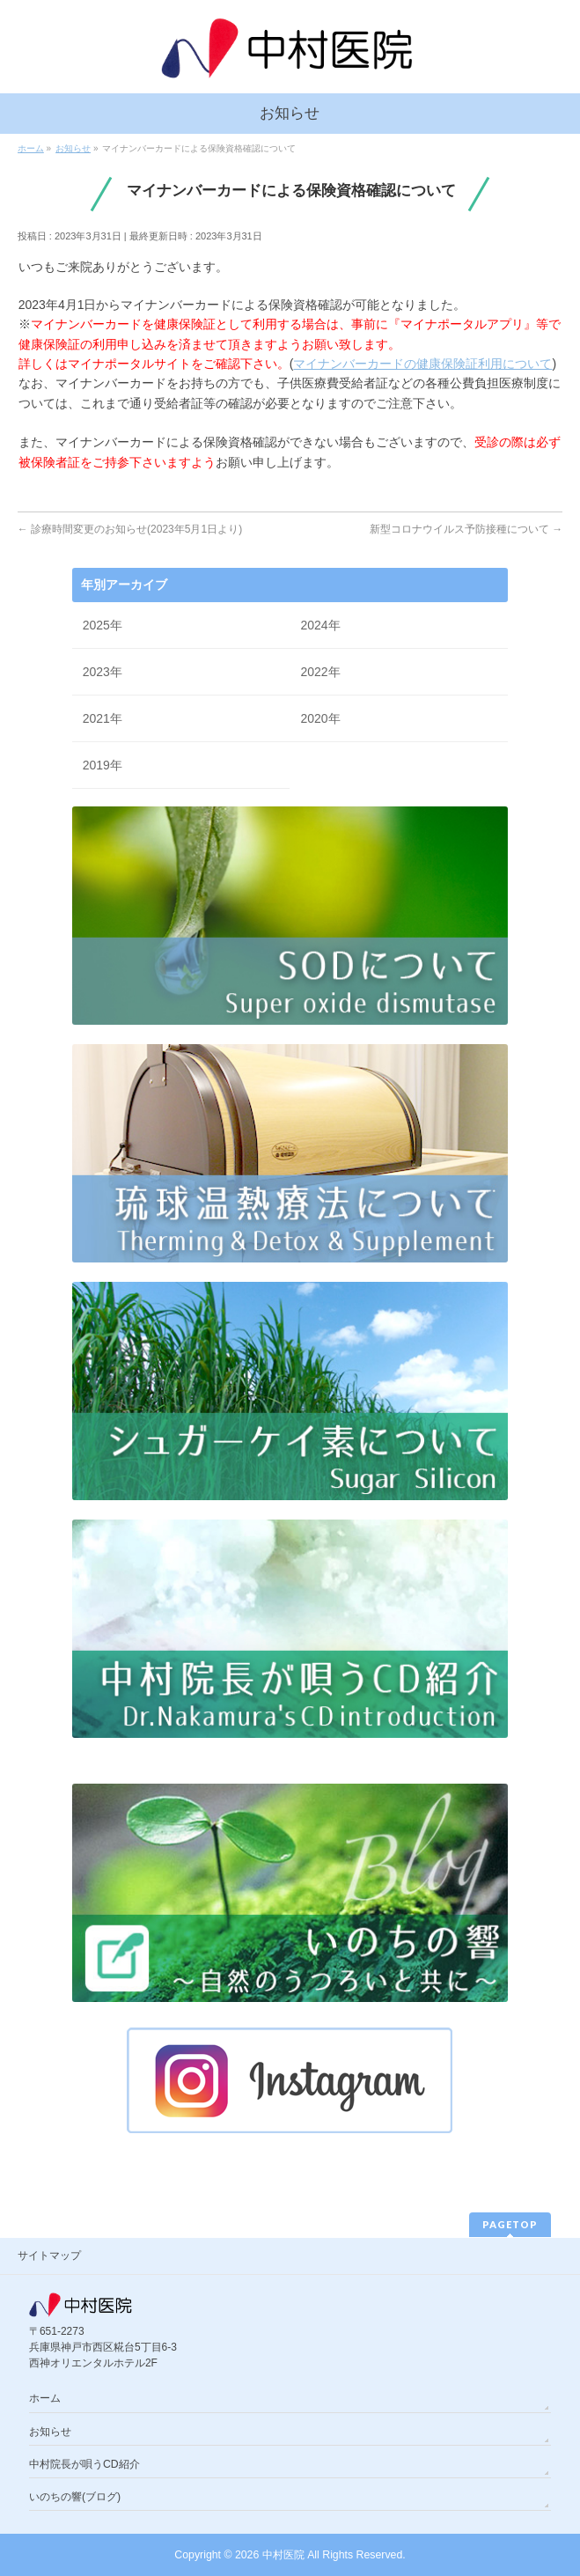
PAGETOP (510, 2224)
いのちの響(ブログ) (75, 2497)
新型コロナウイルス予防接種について (466, 529)
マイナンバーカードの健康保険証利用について (422, 364)
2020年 (320, 718)
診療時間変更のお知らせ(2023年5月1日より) (130, 529)
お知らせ (50, 2431)
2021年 (102, 718)
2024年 (320, 625)
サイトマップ (49, 2255)
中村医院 (283, 2555)
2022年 (320, 672)
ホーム (45, 2398)
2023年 (102, 672)
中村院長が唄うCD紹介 (84, 2464)
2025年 (102, 625)
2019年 (102, 765)
